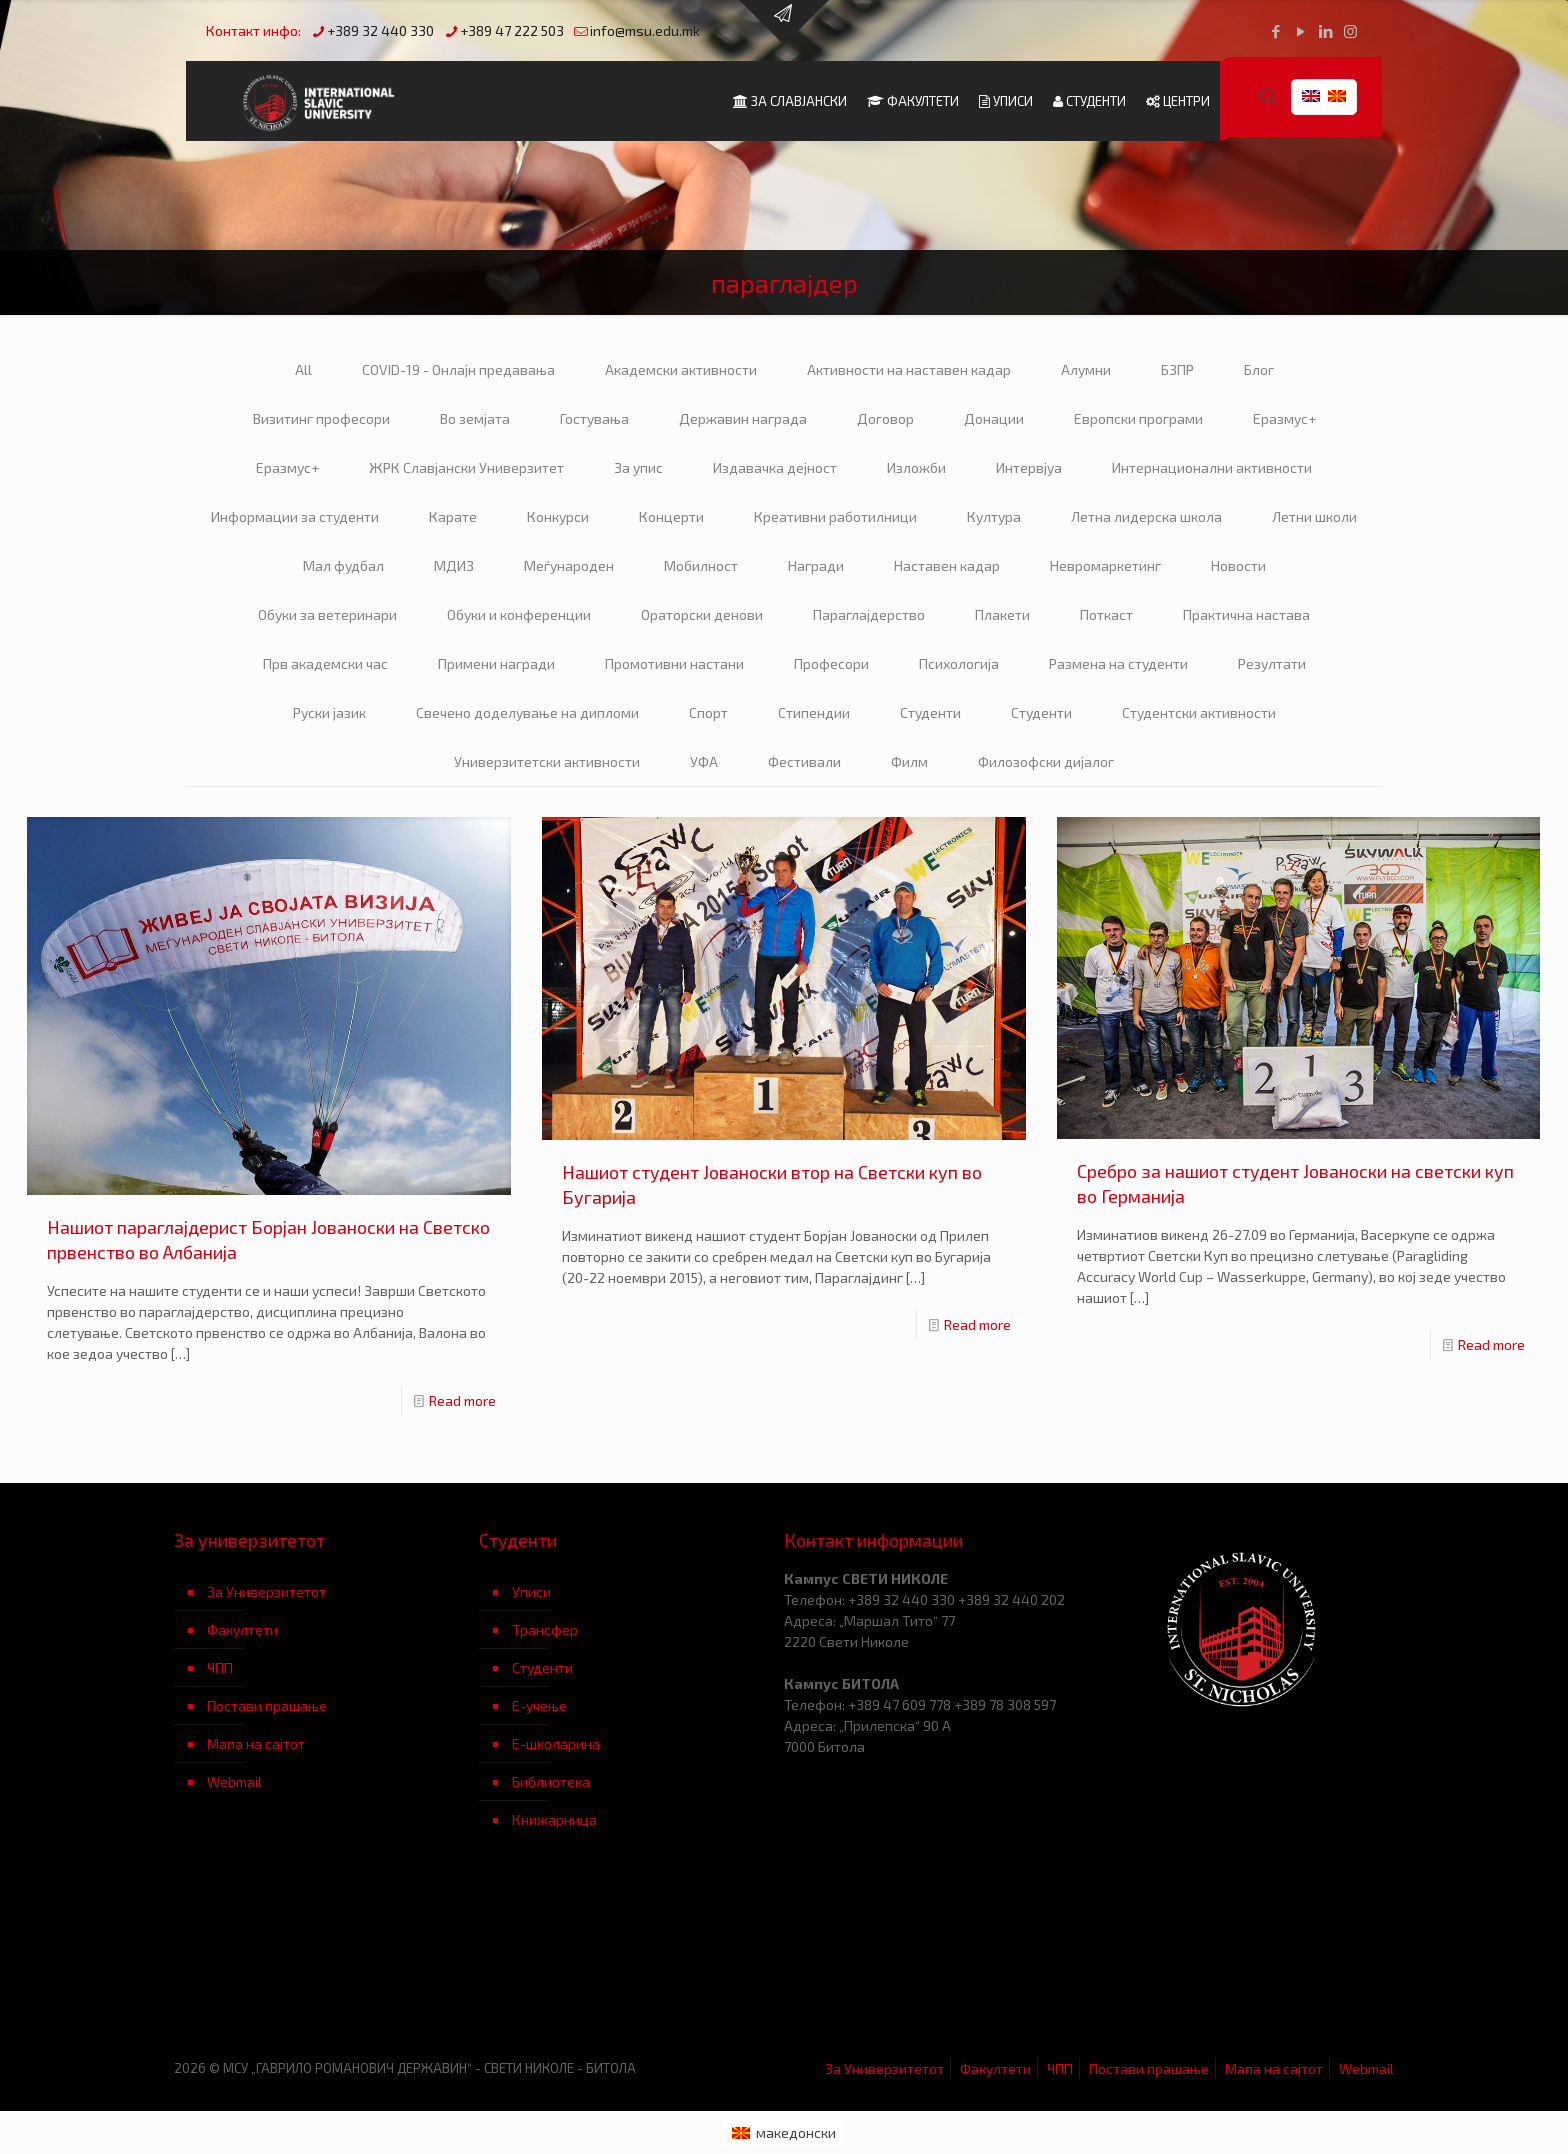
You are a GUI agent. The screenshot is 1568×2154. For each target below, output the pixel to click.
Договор (885, 418)
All (303, 369)
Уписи (531, 1591)
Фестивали (804, 761)
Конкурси (558, 516)
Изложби (916, 467)
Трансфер (545, 1629)
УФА (704, 761)
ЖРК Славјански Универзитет (466, 467)
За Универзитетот (266, 1591)
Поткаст (1106, 614)
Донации (994, 418)
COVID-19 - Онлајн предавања (458, 369)
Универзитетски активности (547, 761)
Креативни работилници (835, 516)
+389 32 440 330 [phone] (380, 30)
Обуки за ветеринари (327, 614)
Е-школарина (556, 1743)
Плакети (1002, 614)
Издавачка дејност (775, 467)
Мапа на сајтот (256, 1743)
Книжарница (554, 1819)
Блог (1259, 369)
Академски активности (681, 369)
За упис (638, 467)
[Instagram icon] (1350, 31)
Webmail (234, 1781)
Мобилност (701, 565)
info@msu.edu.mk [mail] (645, 30)
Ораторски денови (702, 614)
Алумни (1086, 369)
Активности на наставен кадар (909, 369)
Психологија (959, 663)
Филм (909, 761)
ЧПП (220, 1667)
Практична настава (1246, 614)
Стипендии (814, 712)
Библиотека (551, 1781)
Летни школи (1314, 516)
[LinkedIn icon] (1325, 31)
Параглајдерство (869, 614)
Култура (994, 516)
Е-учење (539, 1705)
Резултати (1272, 663)
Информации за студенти (295, 516)
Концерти (671, 516)
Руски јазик (329, 712)
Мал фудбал (343, 565)
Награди (816, 565)
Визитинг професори (321, 418)
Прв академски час (325, 663)
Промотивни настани (674, 663)
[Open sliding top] (784, 22)
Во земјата (475, 418)
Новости (1238, 565)
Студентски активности (1199, 712)
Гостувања (594, 418)
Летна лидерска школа (1146, 516)
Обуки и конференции (519, 614)
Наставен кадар (947, 565)
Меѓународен (569, 565)
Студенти (930, 712)
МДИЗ (454, 565)
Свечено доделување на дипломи (527, 712)
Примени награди (496, 663)
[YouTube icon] (1300, 31)
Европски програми (1138, 418)
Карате (453, 516)
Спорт (708, 712)
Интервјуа (1029, 467)
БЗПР (1177, 369)
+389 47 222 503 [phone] (512, 30)
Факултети (242, 1629)
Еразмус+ (1284, 418)
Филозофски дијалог (1046, 761)
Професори (831, 663)
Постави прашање (267, 1705)
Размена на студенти (1118, 663)
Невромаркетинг (1105, 565)
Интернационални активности (1212, 467)
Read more (462, 1400)
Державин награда (743, 418)
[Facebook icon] (1275, 31)
